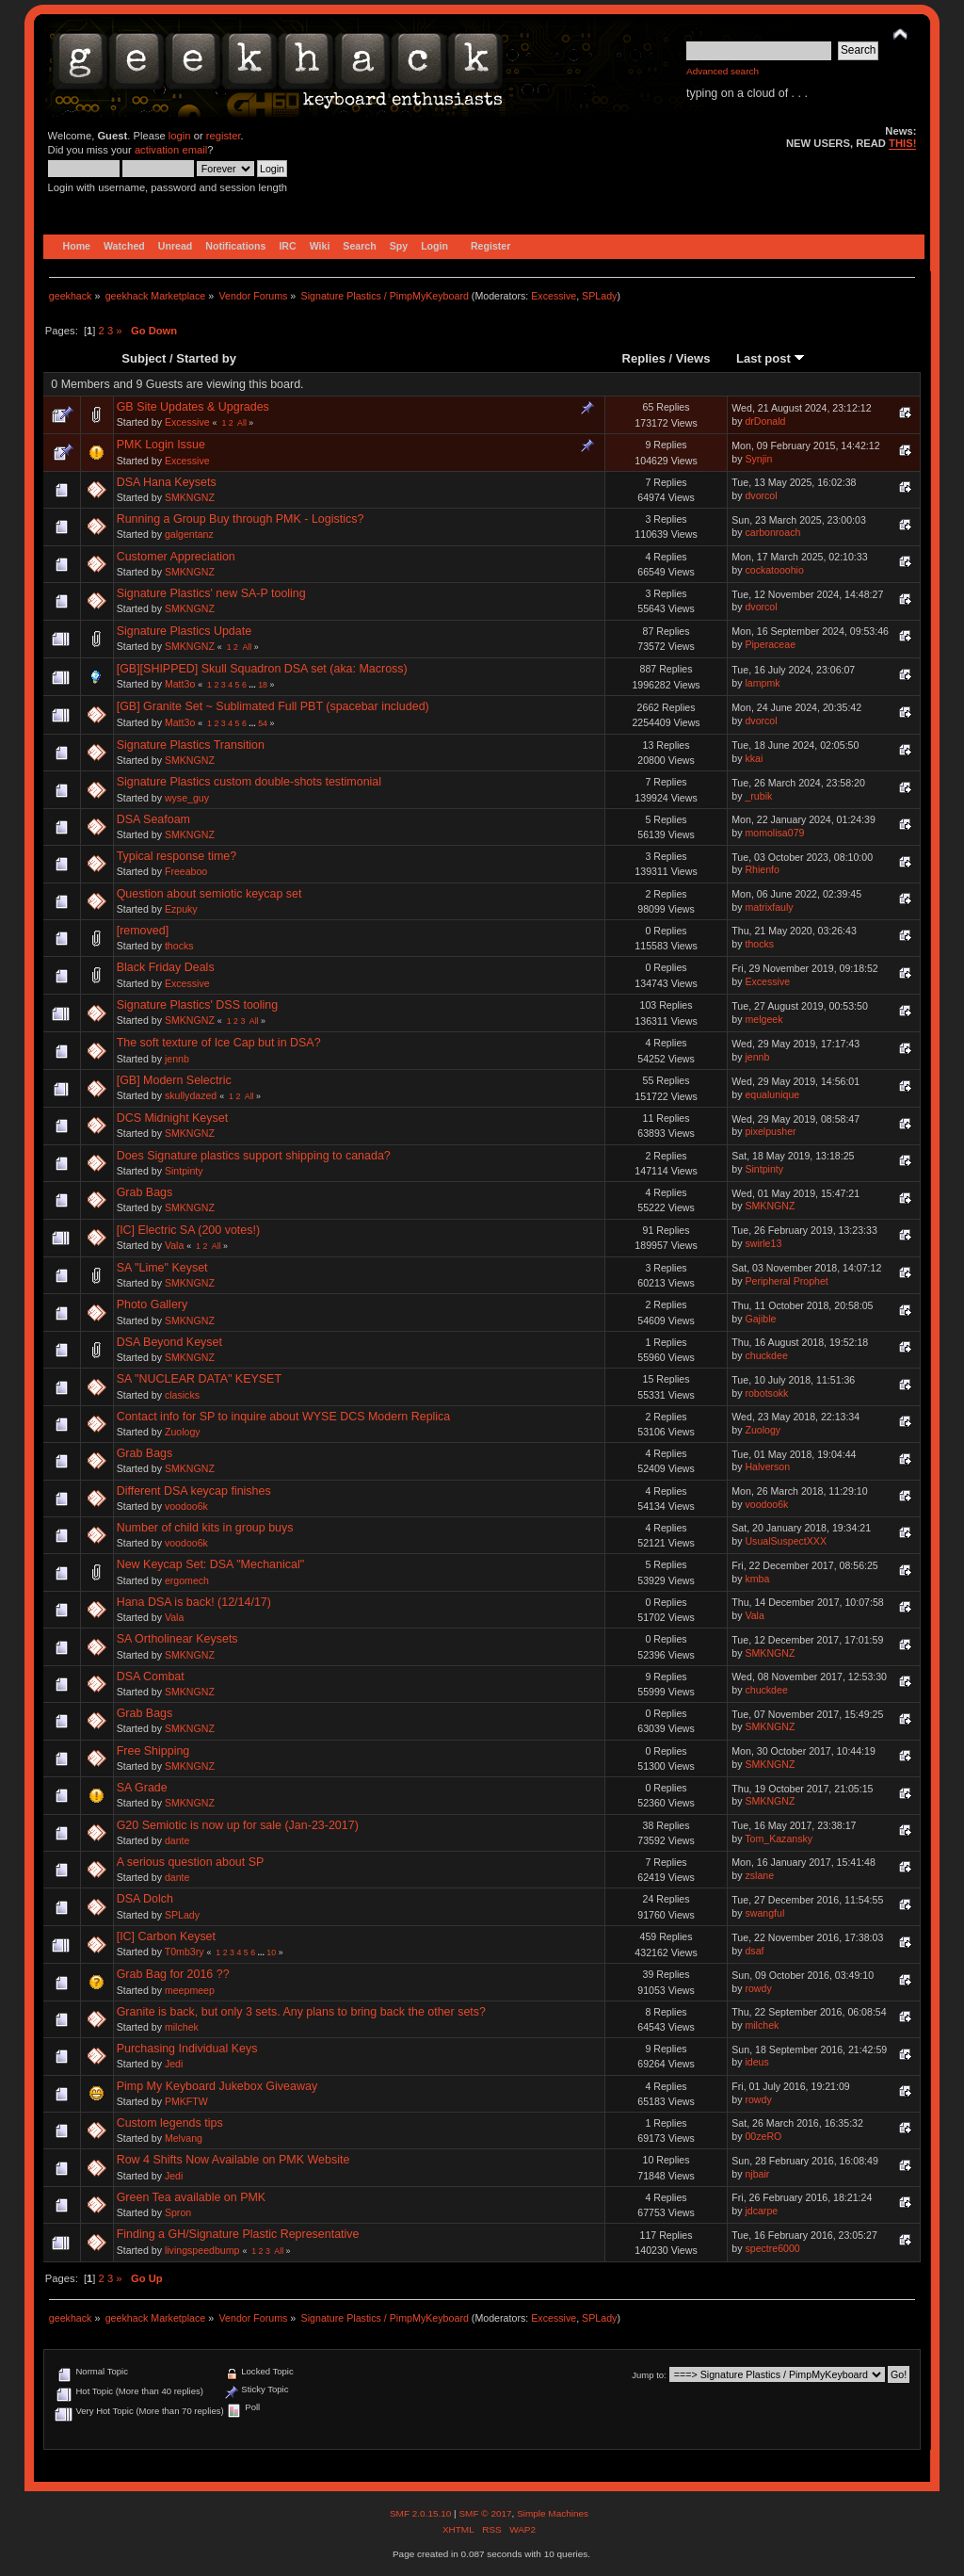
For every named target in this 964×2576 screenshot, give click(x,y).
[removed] (143, 930)
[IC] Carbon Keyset (166, 1936)
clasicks (182, 1395)
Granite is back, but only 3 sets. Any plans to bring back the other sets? (301, 2011)
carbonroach (772, 532)
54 (262, 723)
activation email (171, 149)
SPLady (599, 295)
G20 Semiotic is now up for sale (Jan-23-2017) (238, 1825)
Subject (143, 358)
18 (262, 684)
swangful (764, 1913)
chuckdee (766, 1355)
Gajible (760, 1318)
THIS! (902, 143)
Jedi (174, 2063)
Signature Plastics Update (184, 631)
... (253, 684)
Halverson (767, 1466)
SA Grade (142, 1787)
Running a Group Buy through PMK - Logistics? (240, 519)
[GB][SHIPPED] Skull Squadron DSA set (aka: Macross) (262, 668)
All (242, 423)
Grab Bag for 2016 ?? (173, 1974)
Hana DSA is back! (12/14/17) (194, 1602)
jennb (177, 1058)
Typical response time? (177, 856)
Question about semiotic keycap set (209, 893)
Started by (206, 358)
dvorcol (761, 495)
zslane (759, 1875)
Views (693, 358)
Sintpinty (184, 1170)
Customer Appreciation (176, 556)
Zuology (183, 1431)
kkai (754, 758)
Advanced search (722, 71)
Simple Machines (552, 2513)
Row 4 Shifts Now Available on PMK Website (233, 2159)
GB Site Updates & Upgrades (193, 406)
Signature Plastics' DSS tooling (198, 1005)
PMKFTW (186, 2101)
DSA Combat (151, 1676)
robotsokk (766, 1393)
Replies (644, 358)
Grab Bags (145, 1192)
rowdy (758, 1988)
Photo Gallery (152, 1304)
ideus (756, 2061)
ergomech (187, 1580)
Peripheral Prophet (786, 1281)
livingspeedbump (202, 2250)
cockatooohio (774, 569)
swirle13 (763, 1243)
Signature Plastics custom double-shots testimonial (249, 781)
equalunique (772, 1094)
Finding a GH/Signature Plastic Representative (238, 2234)
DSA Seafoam (153, 819)
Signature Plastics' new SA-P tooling (211, 593)
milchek (182, 2027)
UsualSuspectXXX (786, 1541)
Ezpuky (181, 909)
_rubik (758, 796)
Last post (771, 358)
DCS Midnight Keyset (173, 1118)
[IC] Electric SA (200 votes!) (188, 1230)
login (180, 135)
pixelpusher (770, 1131)
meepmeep (190, 1990)
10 (271, 1952)
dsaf (754, 1950)
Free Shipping (153, 1751)
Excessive (553, 295)
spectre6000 (772, 2248)
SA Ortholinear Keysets (177, 1638)
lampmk (762, 683)
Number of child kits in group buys (205, 1527)
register (223, 135)
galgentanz (189, 534)
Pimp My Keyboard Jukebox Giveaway (217, 2086)
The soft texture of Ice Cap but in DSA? (219, 1042)
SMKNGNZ (190, 497)
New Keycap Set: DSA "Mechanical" (210, 1564)
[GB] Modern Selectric (174, 1080)
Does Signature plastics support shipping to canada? (254, 1155)
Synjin (758, 458)
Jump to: (649, 2375)
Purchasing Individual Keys (187, 2048)
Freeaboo (186, 871)
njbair (757, 2173)
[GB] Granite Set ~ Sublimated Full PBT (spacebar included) (273, 706)
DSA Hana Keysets (167, 482)
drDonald (765, 421)
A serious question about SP (191, 1862)
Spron (178, 2212)
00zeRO (763, 2136)
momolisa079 (774, 832)
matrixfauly (769, 907)
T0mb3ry (184, 1951)
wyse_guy (187, 797)
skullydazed (191, 1095)
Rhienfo (762, 869)
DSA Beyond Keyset (169, 1342)
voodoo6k (186, 1506)
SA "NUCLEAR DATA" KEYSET (199, 1378)
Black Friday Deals (166, 967)
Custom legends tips (170, 2123)
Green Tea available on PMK (191, 2197)
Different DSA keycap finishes (194, 1491)
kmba (757, 1578)
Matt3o (180, 683)
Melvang (183, 2138)
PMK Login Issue (161, 444)
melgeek (763, 1019)
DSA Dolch (145, 1898)
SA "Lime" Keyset (162, 1267)
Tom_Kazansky (778, 1838)
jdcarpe (761, 2210)
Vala (174, 1245)
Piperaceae (770, 644)
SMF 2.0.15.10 (422, 2513)
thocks (179, 945)
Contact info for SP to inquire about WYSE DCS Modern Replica (284, 1416)
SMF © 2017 (484, 2513)
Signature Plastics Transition (191, 745)
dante (177, 1840)
